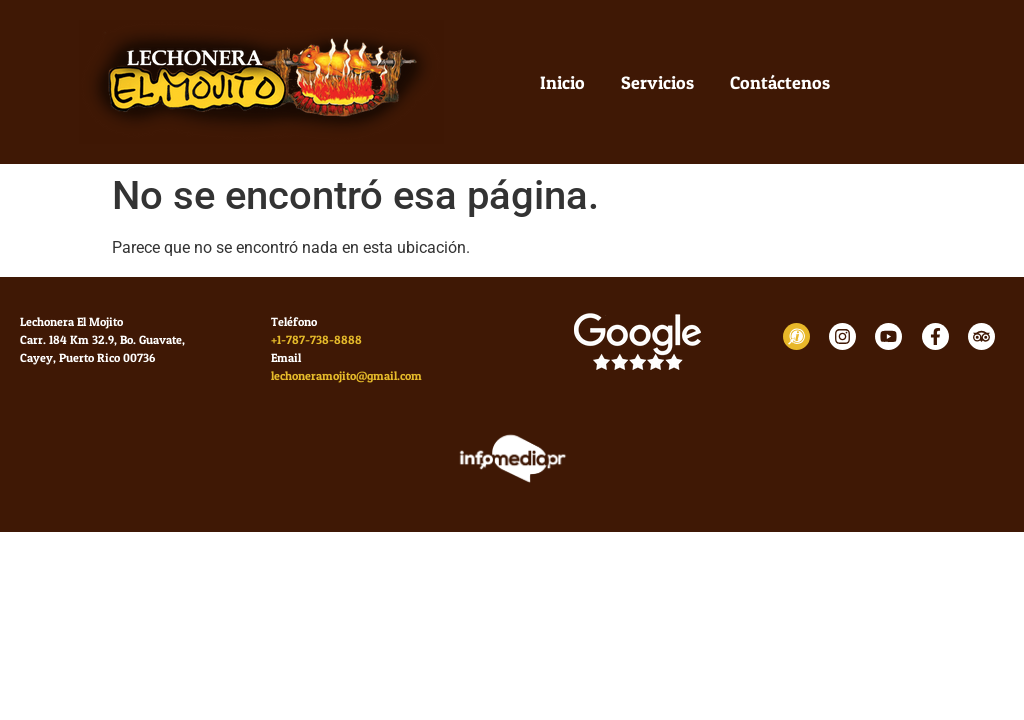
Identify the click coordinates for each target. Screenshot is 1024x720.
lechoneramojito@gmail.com (346, 375)
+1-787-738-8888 (316, 339)
